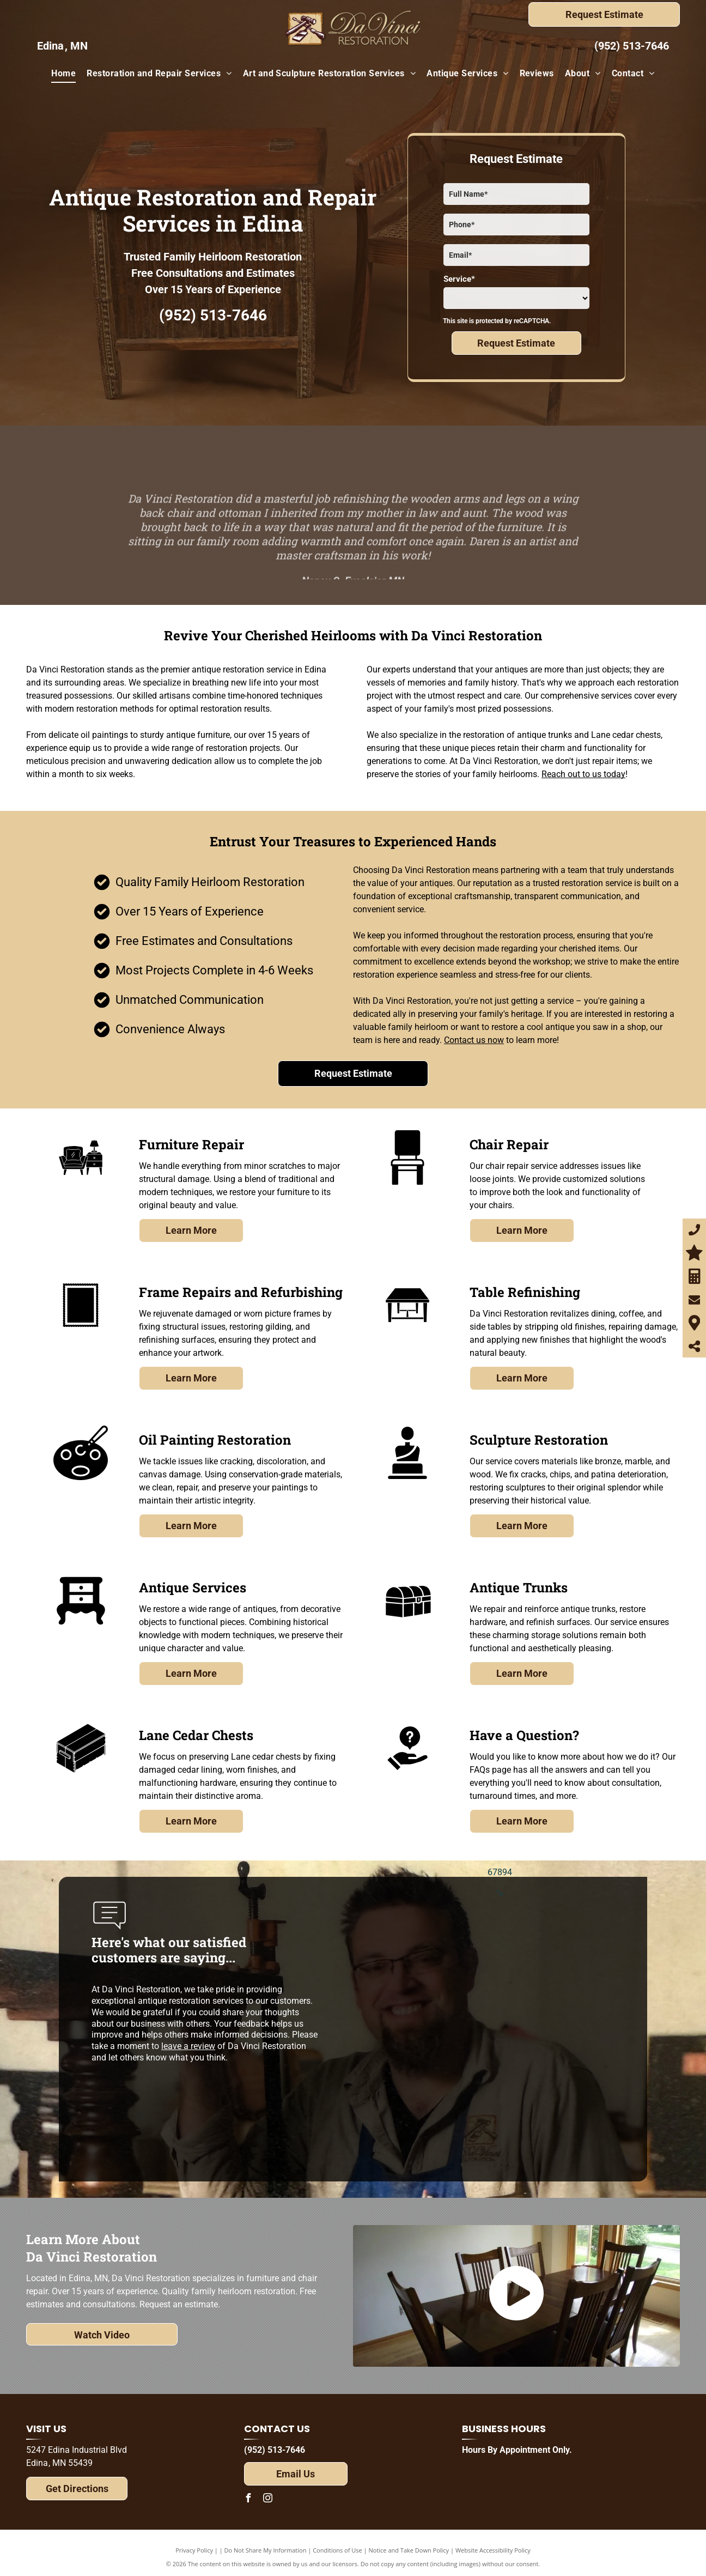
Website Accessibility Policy (493, 2550)
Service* (459, 279)
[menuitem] (63, 73)
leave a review (188, 2046)
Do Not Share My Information (265, 2550)
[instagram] (268, 2499)
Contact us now (474, 1040)
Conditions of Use (337, 2550)
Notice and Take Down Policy (409, 2550)
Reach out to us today (583, 774)
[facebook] (248, 2499)
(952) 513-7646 (631, 45)
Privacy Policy (194, 2550)
